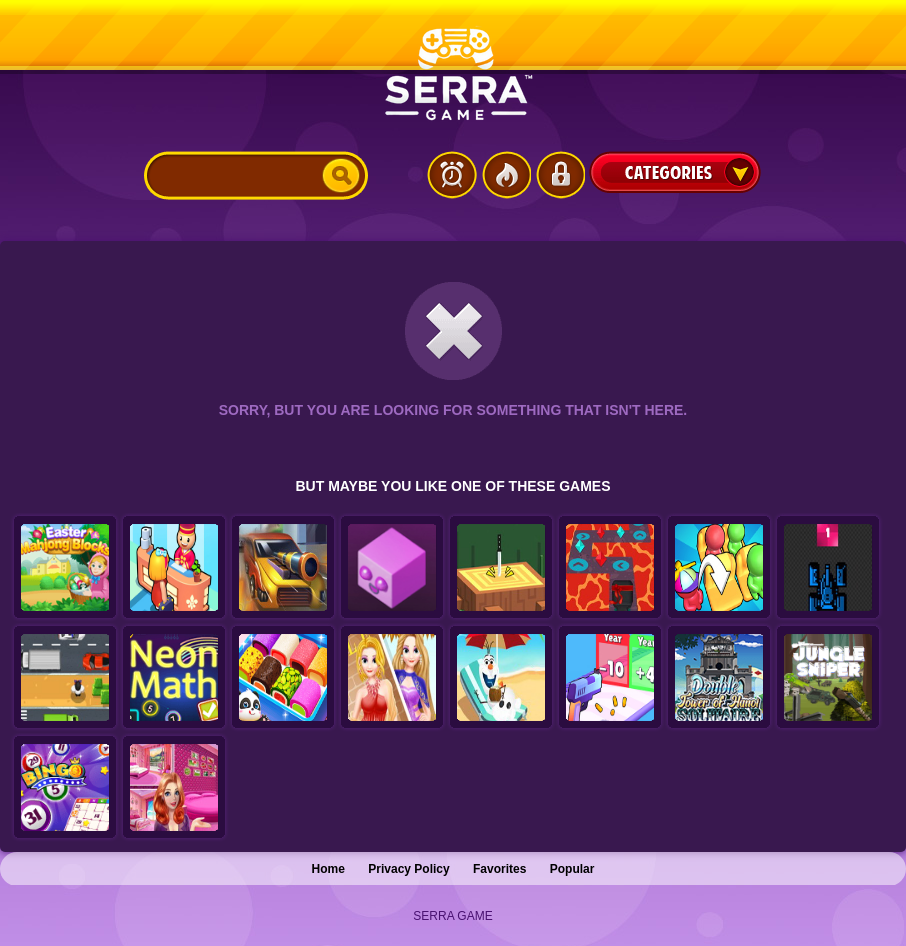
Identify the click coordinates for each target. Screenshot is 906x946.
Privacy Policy (408, 869)
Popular (572, 869)
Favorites (499, 869)
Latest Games (452, 175)
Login (560, 175)
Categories (675, 172)
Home (328, 869)
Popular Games (506, 175)
